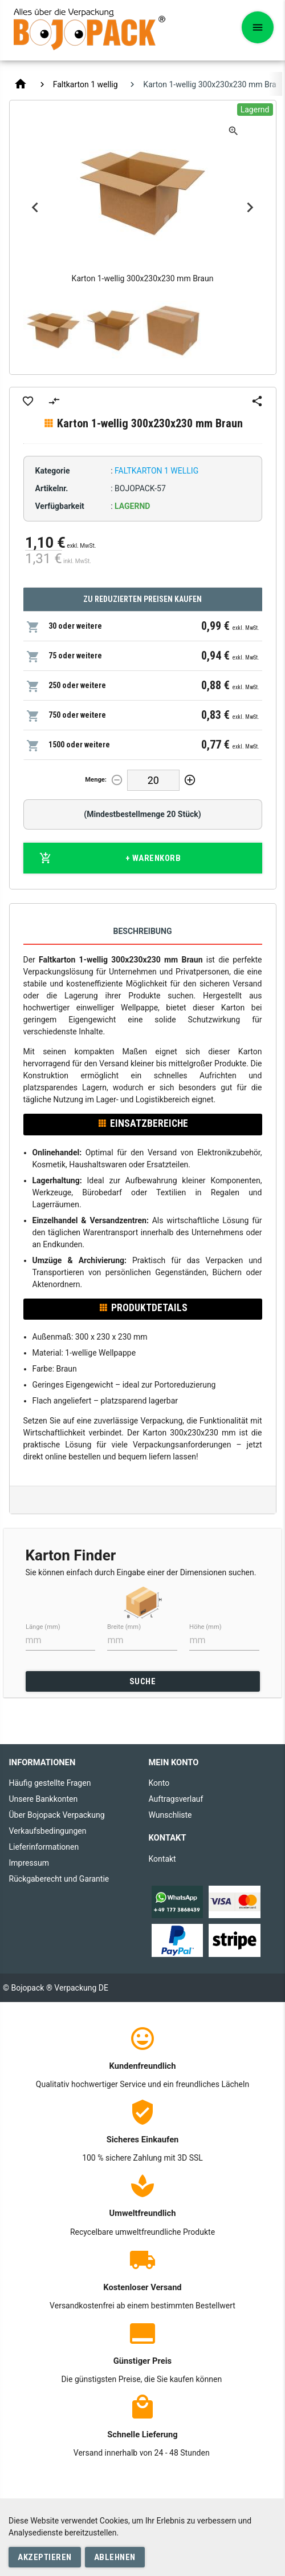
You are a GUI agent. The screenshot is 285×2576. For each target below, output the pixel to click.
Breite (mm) (124, 1626)
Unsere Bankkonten (43, 1798)
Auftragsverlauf (176, 1798)
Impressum (29, 1862)
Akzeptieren (45, 2557)
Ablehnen (115, 2557)
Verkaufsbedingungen (48, 1830)
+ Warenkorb (110, 858)
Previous (35, 208)
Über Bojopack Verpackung (57, 1814)
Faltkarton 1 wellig (85, 84)
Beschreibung (142, 931)
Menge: (96, 779)
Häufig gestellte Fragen (50, 1783)
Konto (159, 1783)
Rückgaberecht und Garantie (59, 1878)
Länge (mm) (43, 1626)
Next (250, 208)
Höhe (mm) (205, 1626)
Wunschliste (170, 1814)
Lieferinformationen (44, 1846)
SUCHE (142, 1681)
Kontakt (162, 1858)
